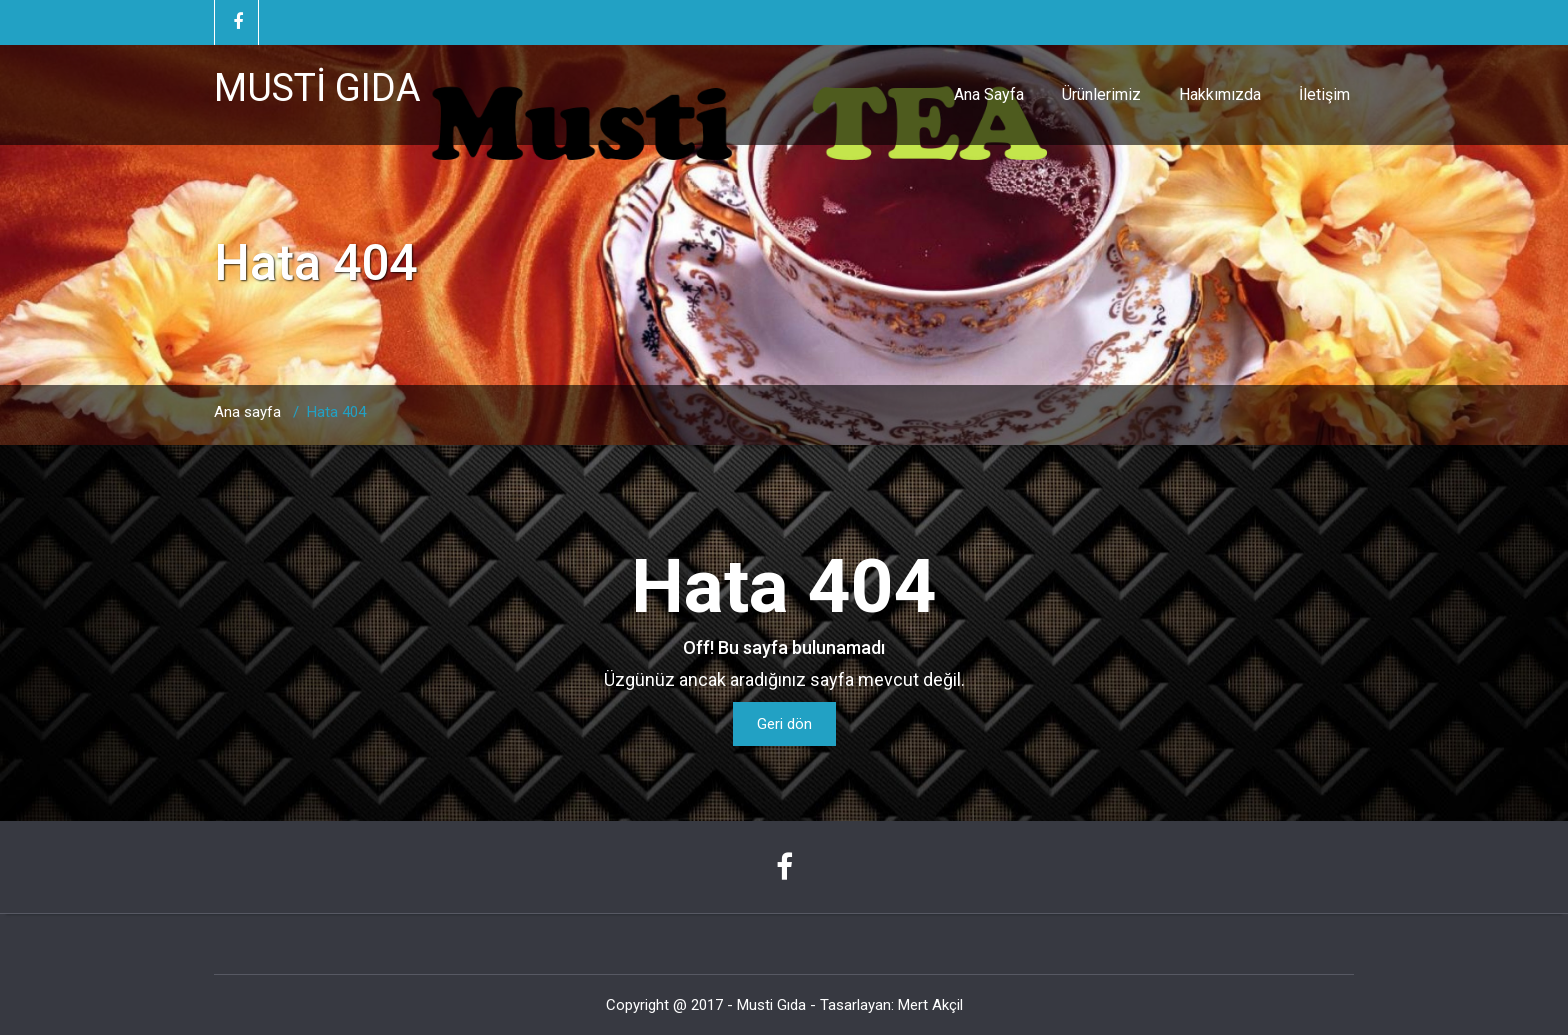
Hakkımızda (1220, 94)
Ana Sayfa (989, 94)
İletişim (1324, 94)
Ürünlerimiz (1101, 94)
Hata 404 (336, 412)
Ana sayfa (247, 412)
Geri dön (784, 724)
